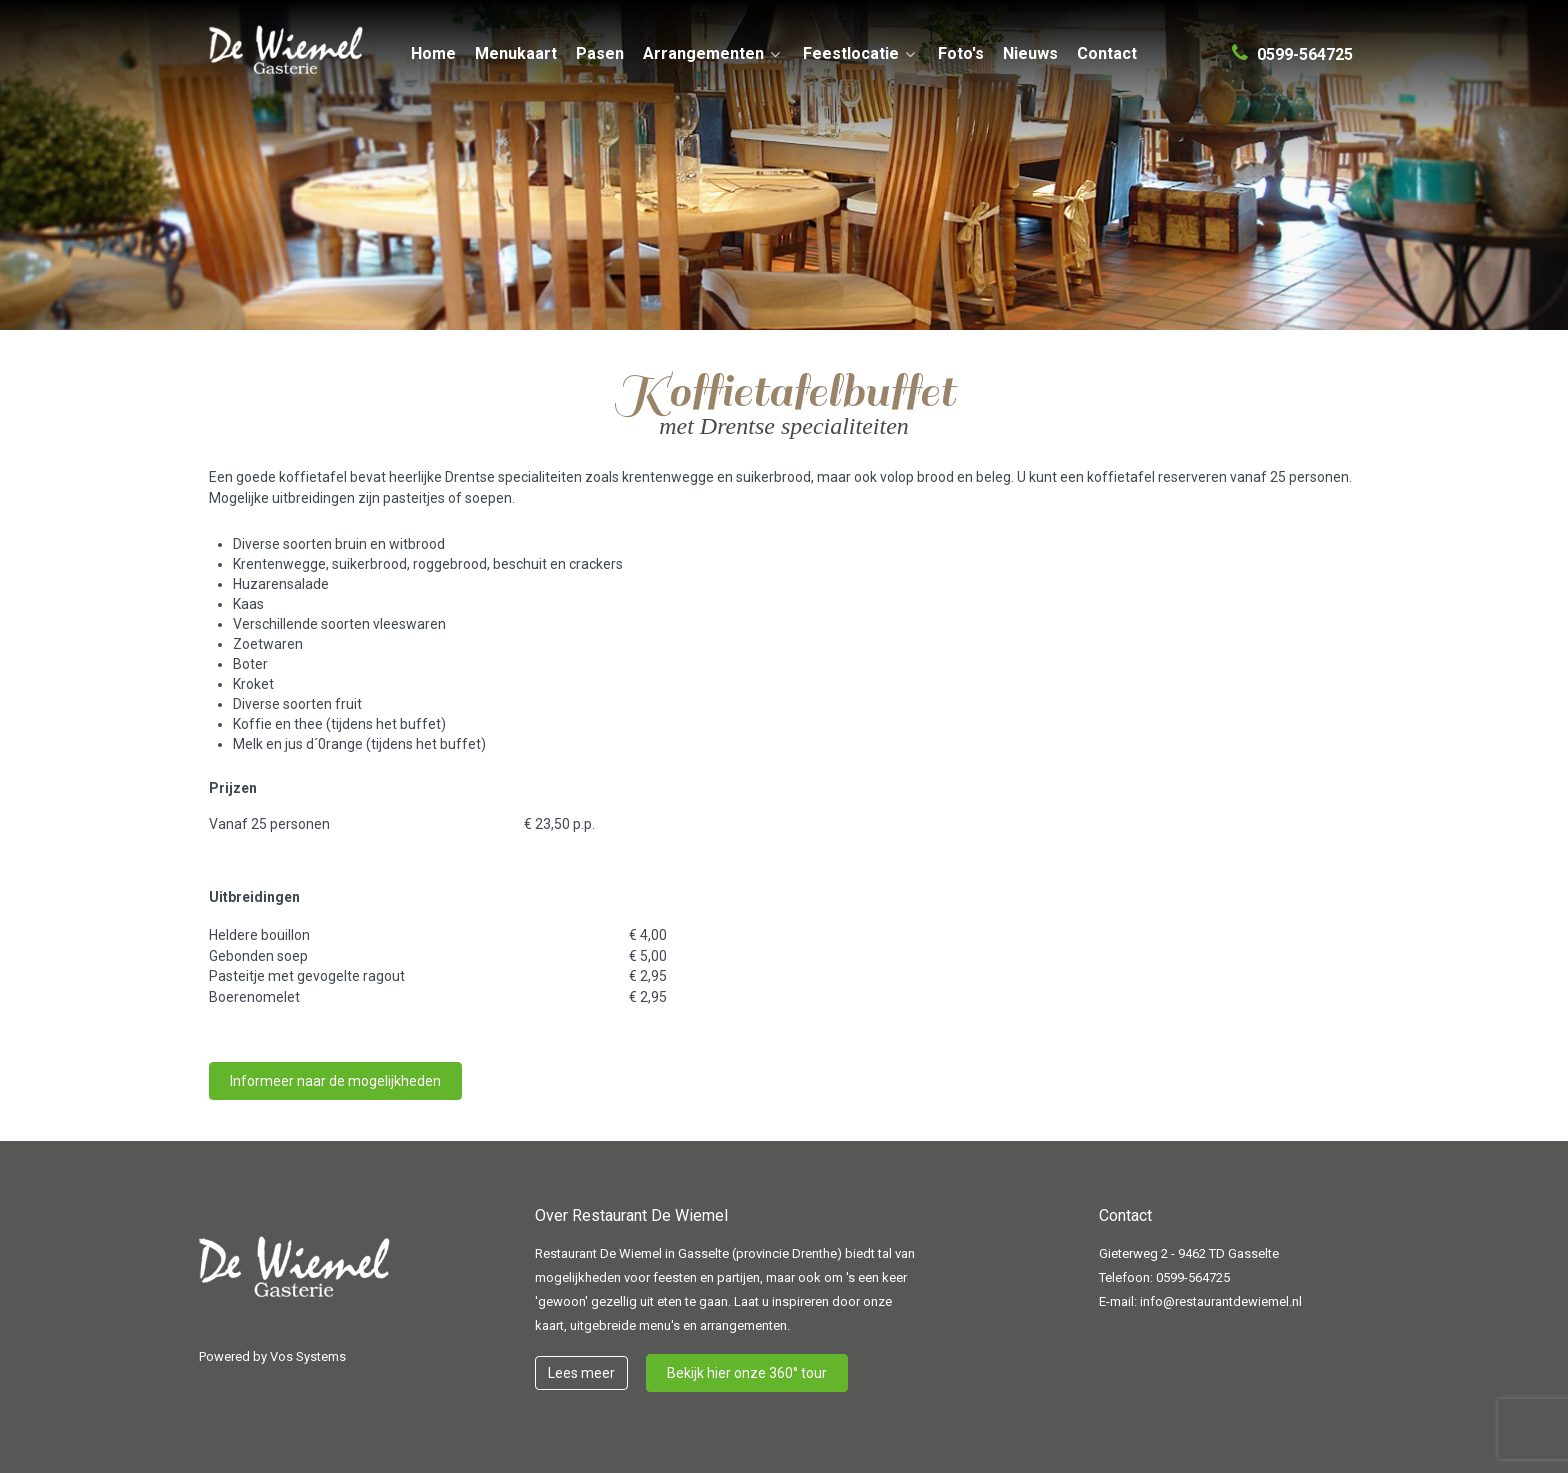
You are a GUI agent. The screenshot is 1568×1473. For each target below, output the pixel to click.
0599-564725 (1193, 1277)
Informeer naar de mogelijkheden (335, 1081)
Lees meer (581, 1373)
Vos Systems (308, 1356)
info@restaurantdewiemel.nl (1221, 1301)
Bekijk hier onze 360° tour (747, 1373)
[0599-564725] (1292, 46)
